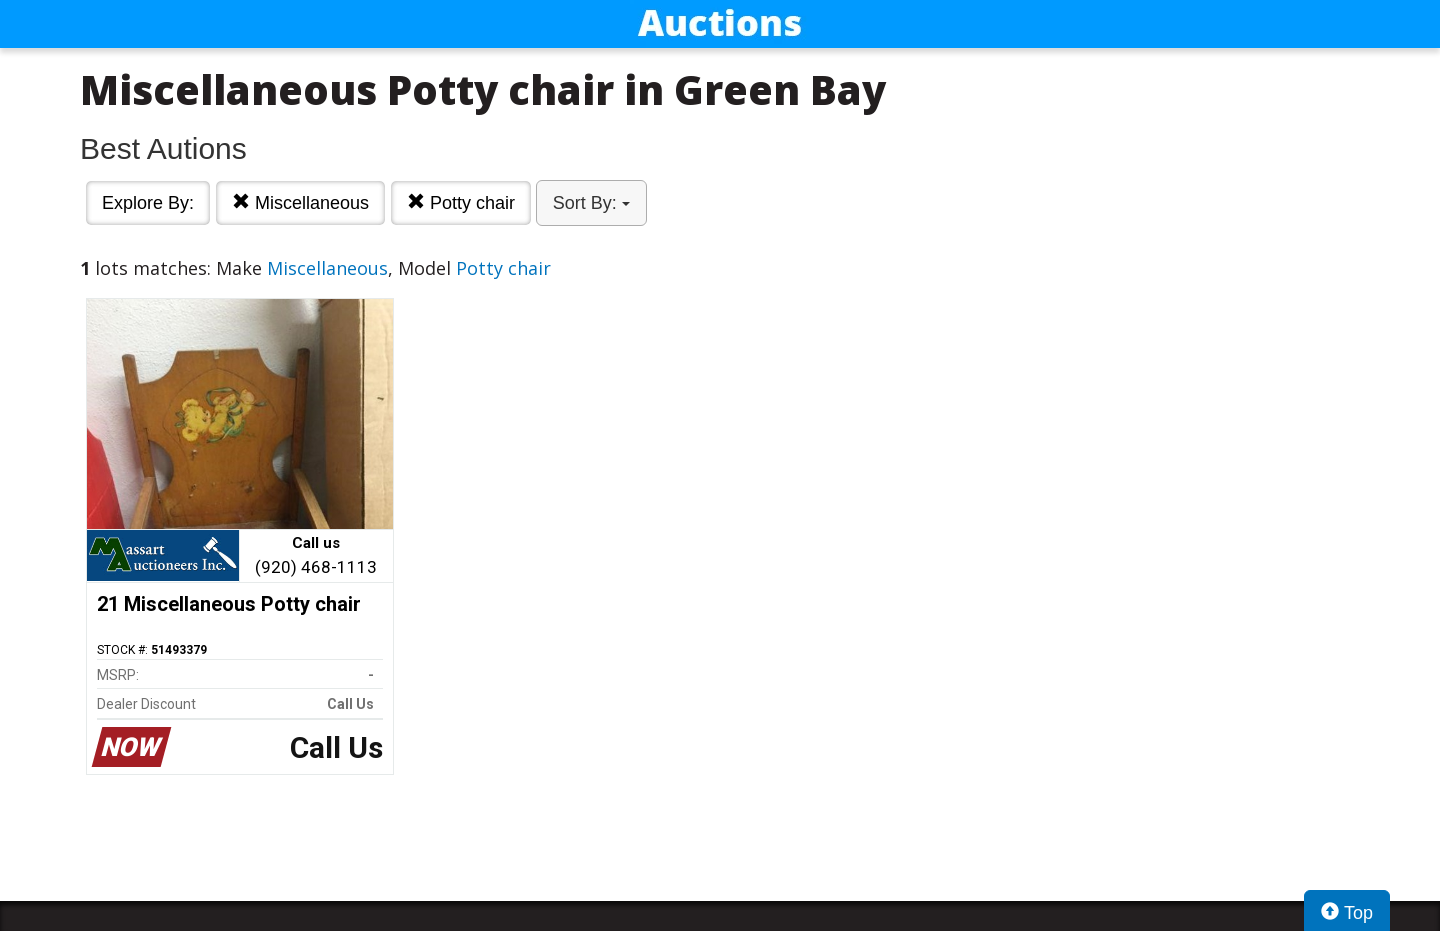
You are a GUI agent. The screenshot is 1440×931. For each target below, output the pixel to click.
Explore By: (148, 203)
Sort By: (591, 203)
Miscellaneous (300, 202)
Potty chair (461, 202)
